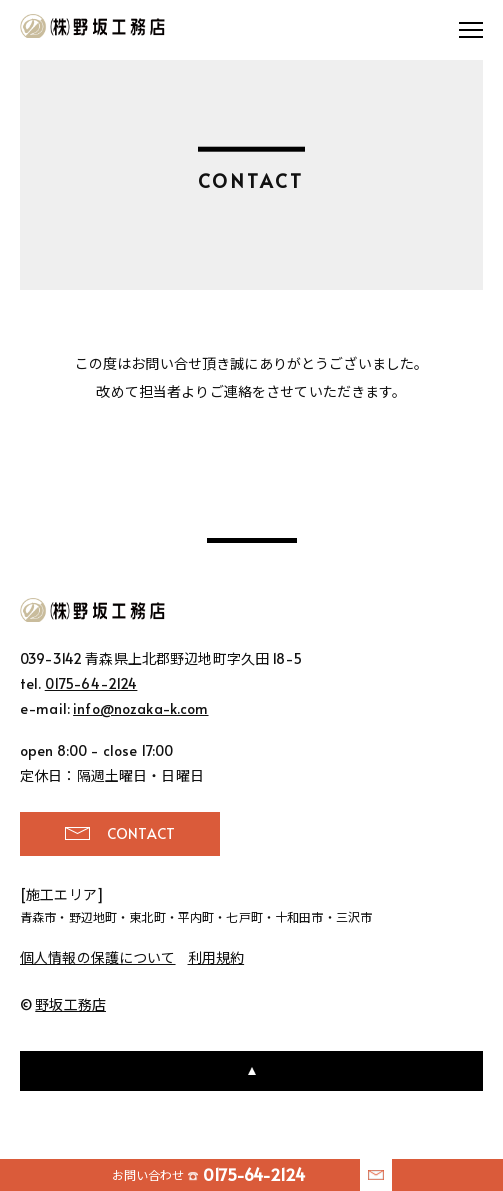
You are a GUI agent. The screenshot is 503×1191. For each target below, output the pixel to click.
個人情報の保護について (98, 957)
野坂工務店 (93, 26)
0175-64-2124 (91, 683)
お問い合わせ (209, 1174)
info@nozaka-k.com (140, 708)
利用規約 (216, 957)
